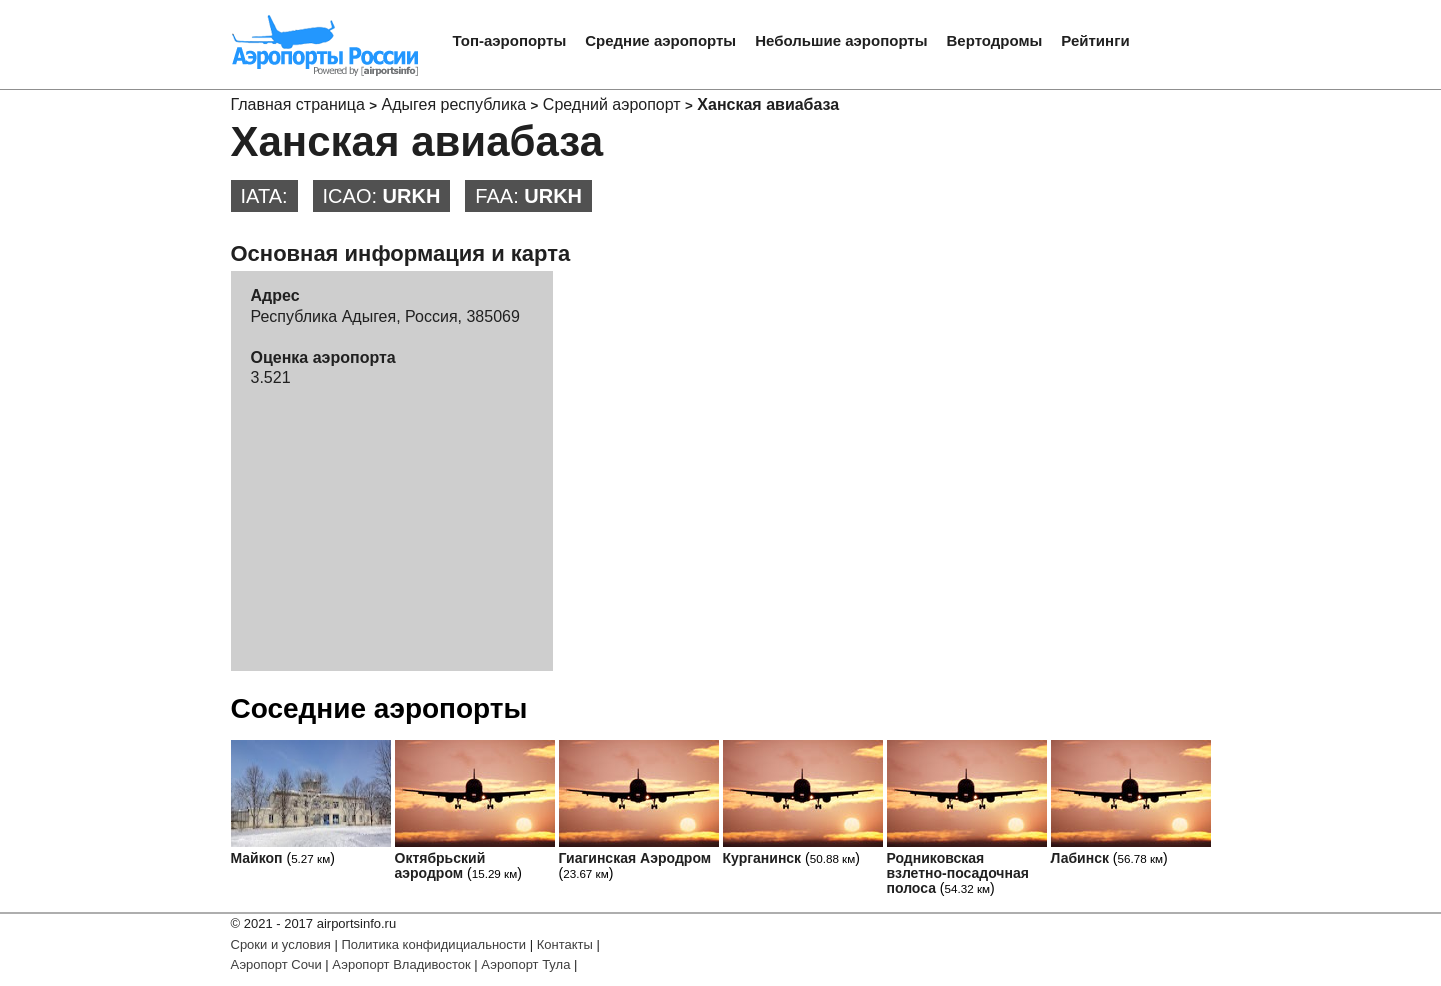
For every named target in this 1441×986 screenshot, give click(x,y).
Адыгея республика (454, 104)
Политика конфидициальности (433, 944)
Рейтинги (1095, 40)
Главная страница (298, 104)
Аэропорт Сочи (276, 964)
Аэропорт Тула (525, 964)
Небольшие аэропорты (841, 40)
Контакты (565, 944)
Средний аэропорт (612, 104)
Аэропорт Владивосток (401, 964)
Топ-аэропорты (510, 40)
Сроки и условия (281, 944)
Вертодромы (995, 40)
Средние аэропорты (660, 40)
